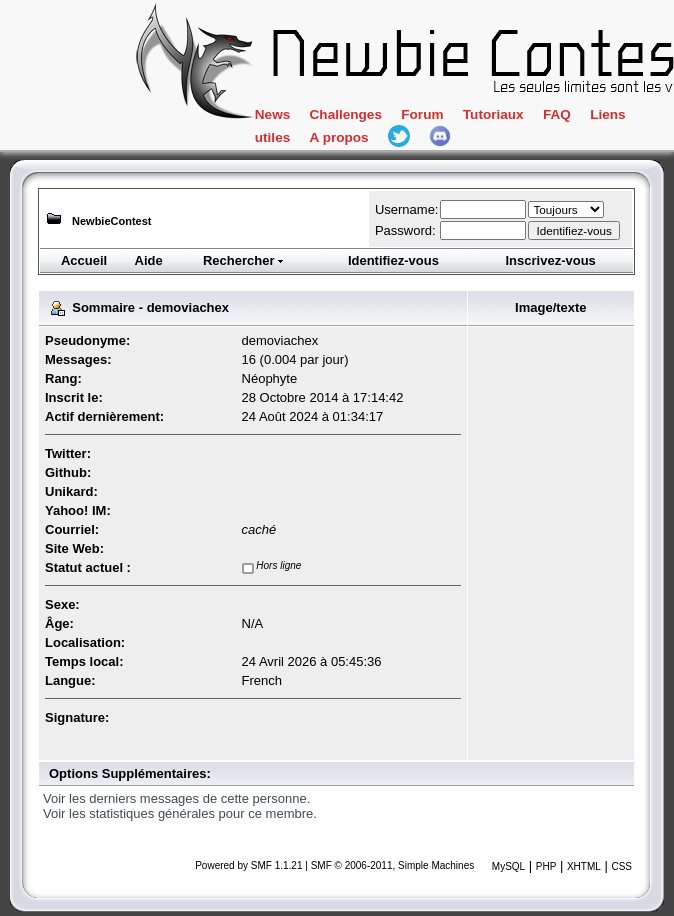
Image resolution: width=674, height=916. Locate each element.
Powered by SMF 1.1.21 (248, 865)
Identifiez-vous (393, 260)
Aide (149, 260)
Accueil (84, 260)
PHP (546, 866)
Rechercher (244, 260)
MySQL (508, 866)
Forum (422, 114)
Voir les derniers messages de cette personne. (176, 798)
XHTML (584, 866)
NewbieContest (111, 221)
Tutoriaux (493, 114)
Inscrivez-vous (550, 260)
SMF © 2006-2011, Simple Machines (393, 865)
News (272, 114)
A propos (339, 137)
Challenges (346, 114)
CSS (621, 866)
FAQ (557, 114)
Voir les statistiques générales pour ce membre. (180, 813)
